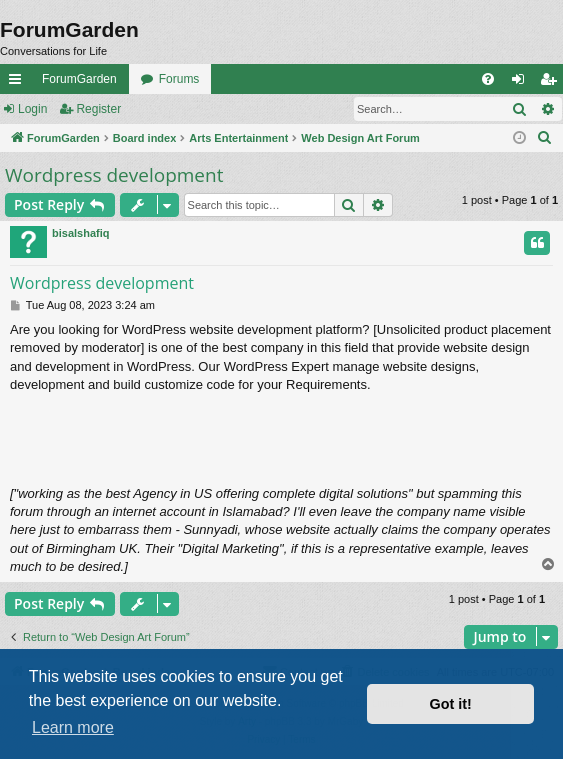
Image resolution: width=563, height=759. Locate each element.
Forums (179, 79)
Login (32, 109)
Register (98, 109)
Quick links (19, 83)
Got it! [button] (451, 704)
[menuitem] (488, 79)
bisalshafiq (80, 233)
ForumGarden (79, 79)
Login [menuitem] (522, 83)
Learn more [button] (73, 727)
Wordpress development (114, 175)
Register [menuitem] (552, 83)
